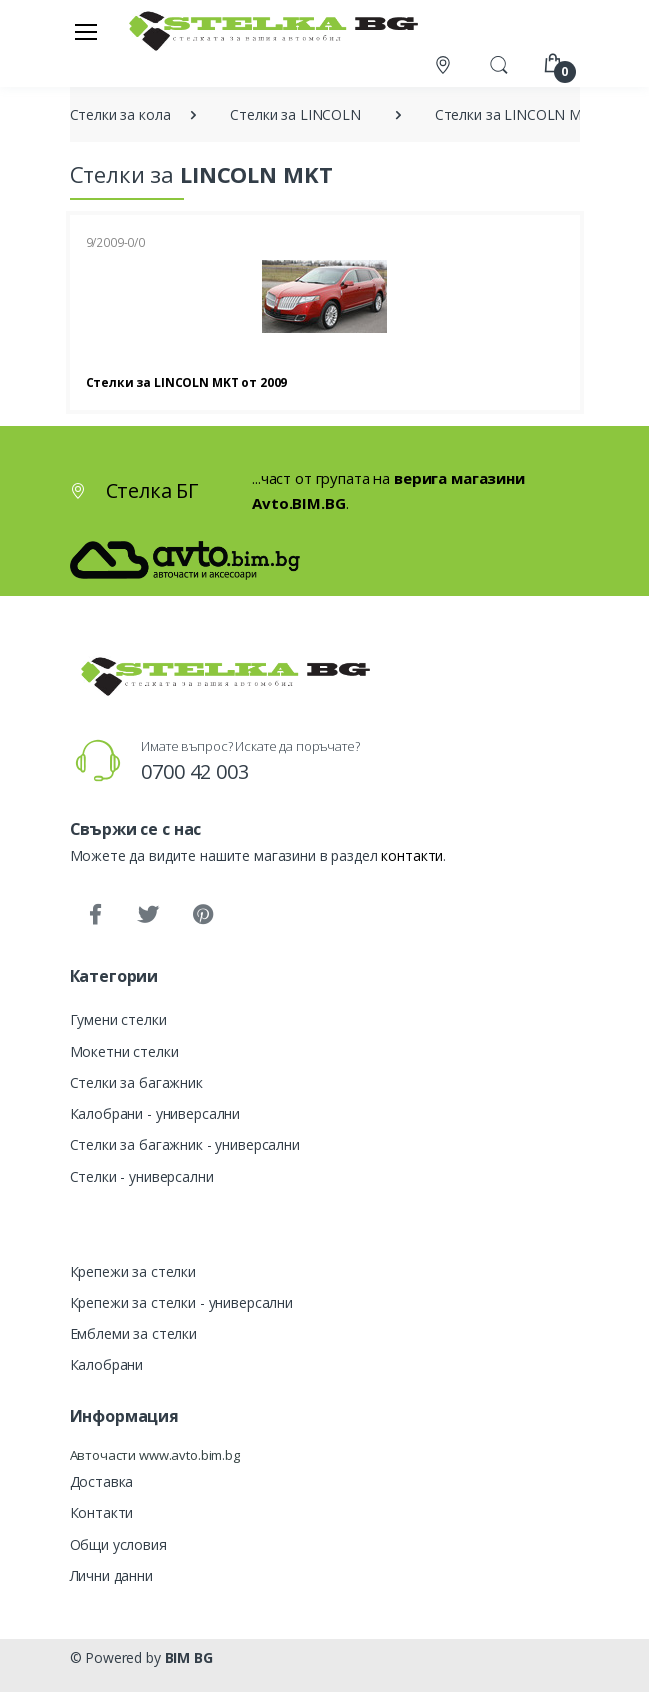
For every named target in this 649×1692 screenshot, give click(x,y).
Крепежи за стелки (133, 1271)
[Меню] (86, 31)
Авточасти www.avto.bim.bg (155, 1455)
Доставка (102, 1481)
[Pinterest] (202, 915)
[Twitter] (148, 915)
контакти (412, 855)
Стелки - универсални (142, 1176)
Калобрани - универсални (155, 1113)
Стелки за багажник (136, 1082)
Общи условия (118, 1544)
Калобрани (107, 1364)
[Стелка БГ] (268, 30)
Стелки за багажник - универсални (185, 1144)
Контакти (102, 1512)
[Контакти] (445, 64)
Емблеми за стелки (134, 1333)
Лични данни (111, 1575)
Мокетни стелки (124, 1051)
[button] (499, 63)
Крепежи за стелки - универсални (182, 1302)
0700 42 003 (194, 771)
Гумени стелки (118, 1019)
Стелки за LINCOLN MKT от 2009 (187, 382)
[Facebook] (95, 915)
